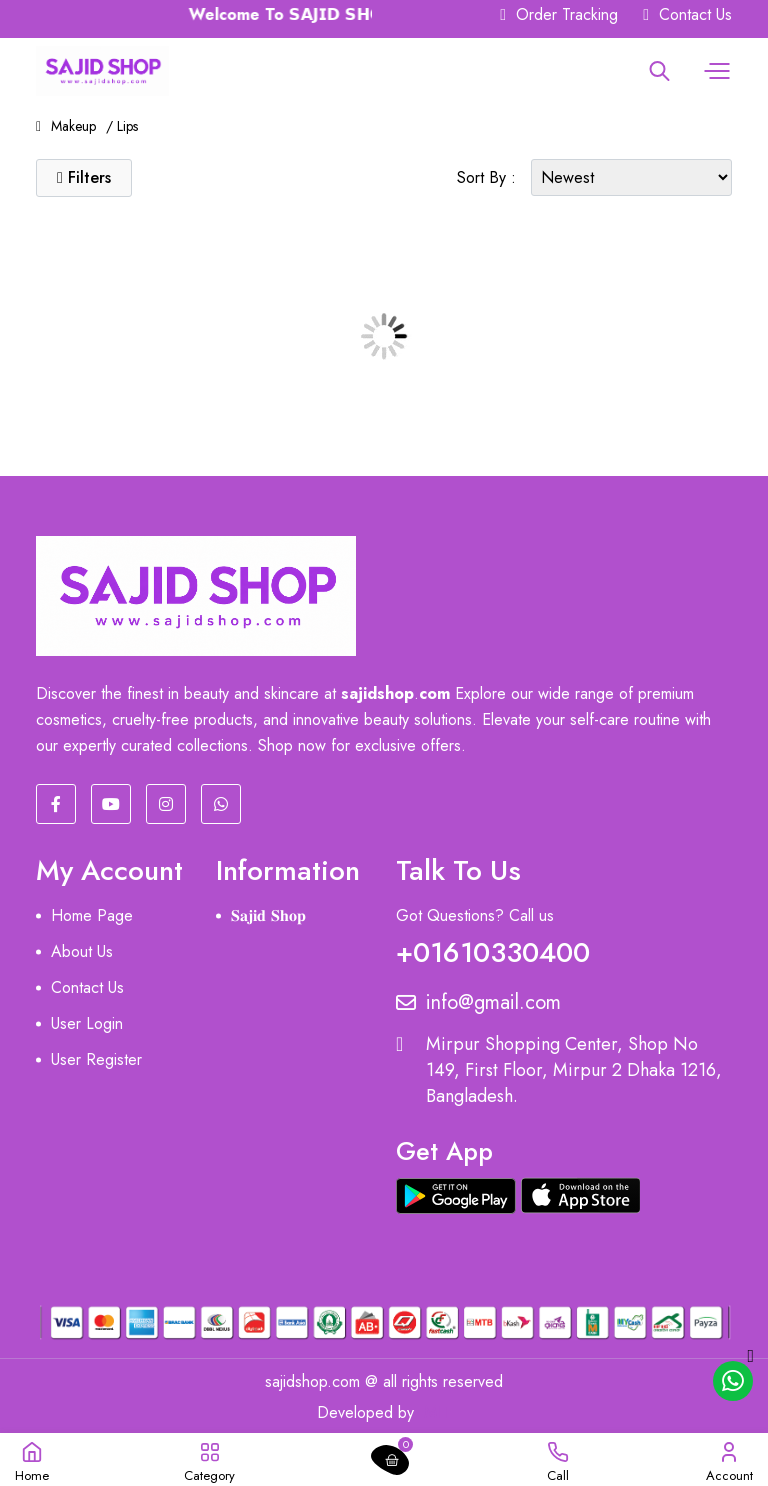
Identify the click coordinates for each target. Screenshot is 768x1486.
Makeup (73, 126)
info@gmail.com (478, 1003)
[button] (714, 71)
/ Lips (122, 126)
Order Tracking (559, 14)
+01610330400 (493, 948)
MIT (437, 1412)
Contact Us (687, 14)
